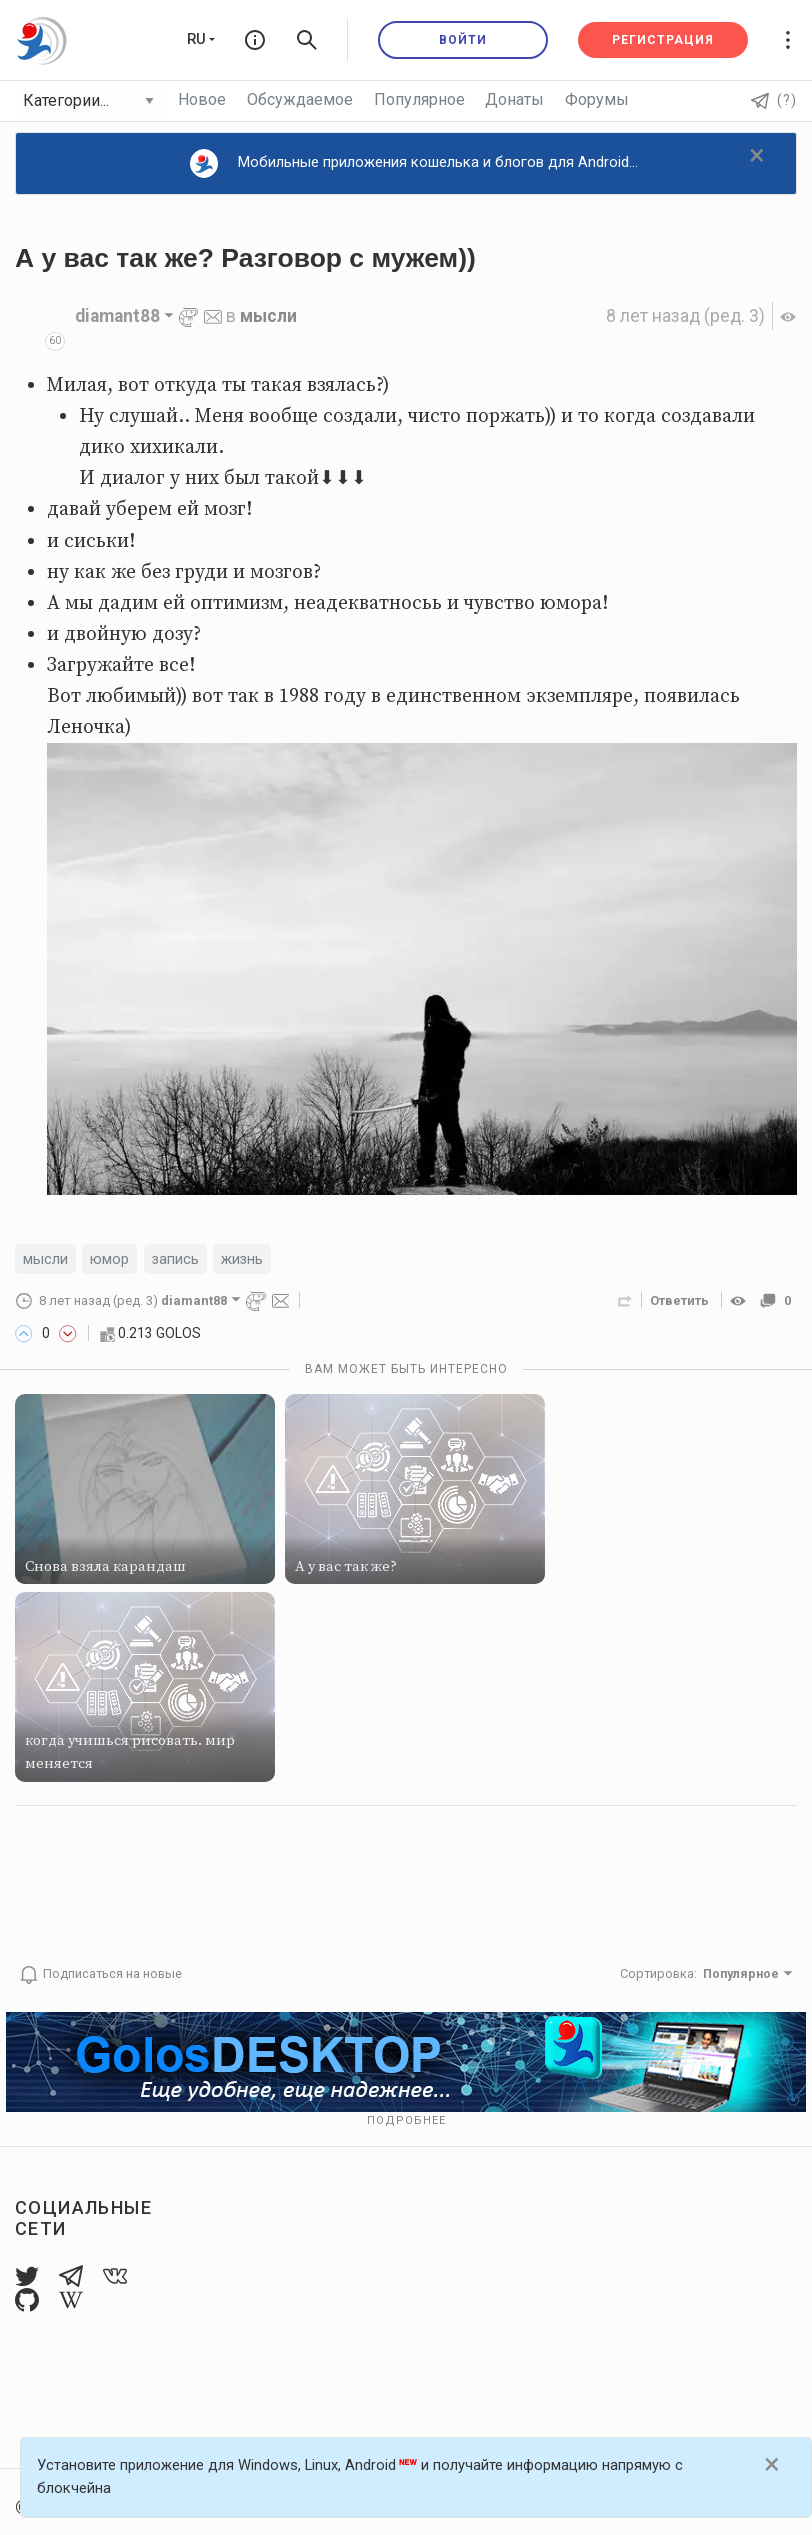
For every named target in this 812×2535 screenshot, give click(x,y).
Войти (463, 40)
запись (175, 1259)
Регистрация (663, 40)
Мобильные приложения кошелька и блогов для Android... (414, 163)
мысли (269, 316)
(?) (774, 100)
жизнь (242, 1259)
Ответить (679, 1300)
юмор (109, 1259)
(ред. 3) (685, 316)
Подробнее (406, 2120)
